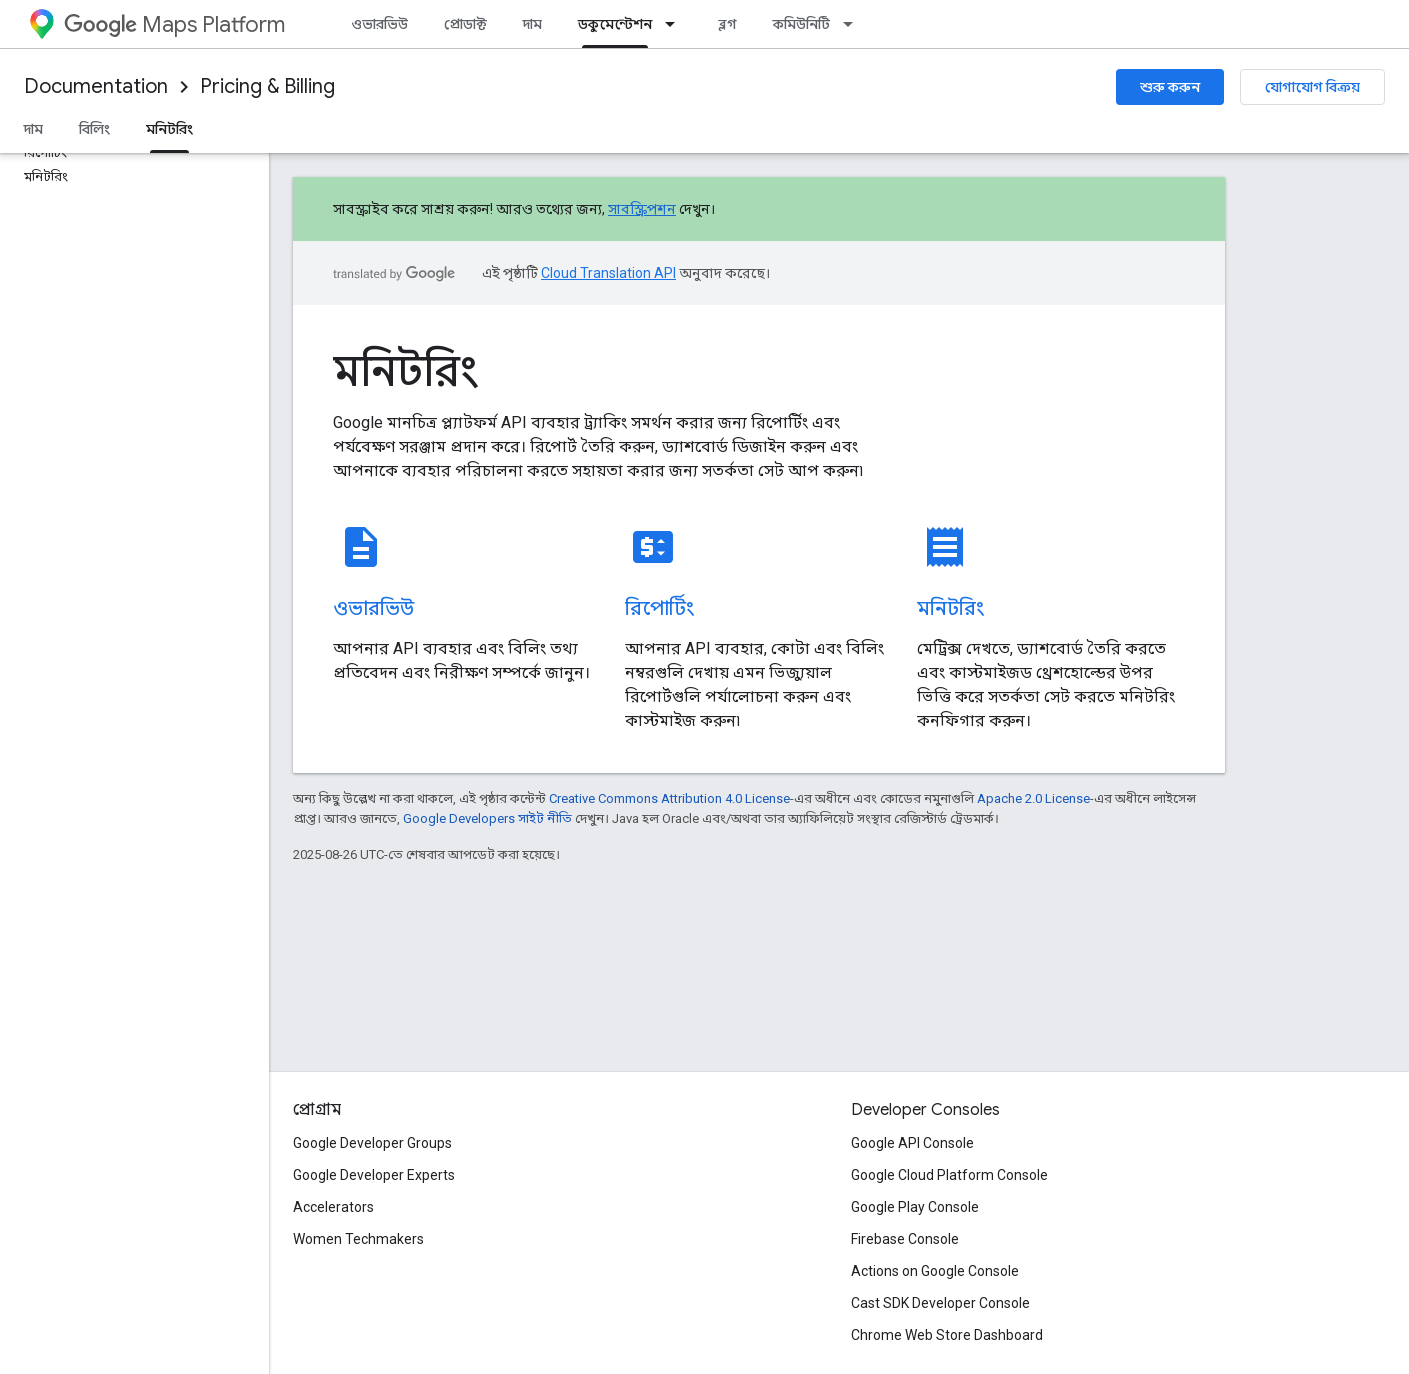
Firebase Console (905, 1239)
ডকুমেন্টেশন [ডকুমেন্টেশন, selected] (615, 24)
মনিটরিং (405, 371)
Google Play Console (915, 1207)
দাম (532, 24)
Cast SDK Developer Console (940, 1303)
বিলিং (94, 129)
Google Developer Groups (372, 1143)
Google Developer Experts (374, 1175)
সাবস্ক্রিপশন (642, 209)
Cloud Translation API (608, 273)
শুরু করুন (1170, 87)
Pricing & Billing (267, 86)
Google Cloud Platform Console (949, 1175)
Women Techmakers (358, 1239)
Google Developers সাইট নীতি (487, 818)
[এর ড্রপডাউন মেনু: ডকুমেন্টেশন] (676, 24)
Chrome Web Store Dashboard (947, 1335)
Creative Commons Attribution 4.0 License (669, 798)
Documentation (96, 86)
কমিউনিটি (801, 24)
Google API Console (912, 1143)
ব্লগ (727, 24)
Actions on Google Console (935, 1271)
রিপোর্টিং (659, 608)
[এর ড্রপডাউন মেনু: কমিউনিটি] (854, 24)
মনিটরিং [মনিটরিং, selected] (169, 129)
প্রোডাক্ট (465, 24)
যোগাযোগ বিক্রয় (1312, 87)
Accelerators (333, 1207)
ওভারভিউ (379, 24)
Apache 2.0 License (1033, 798)
